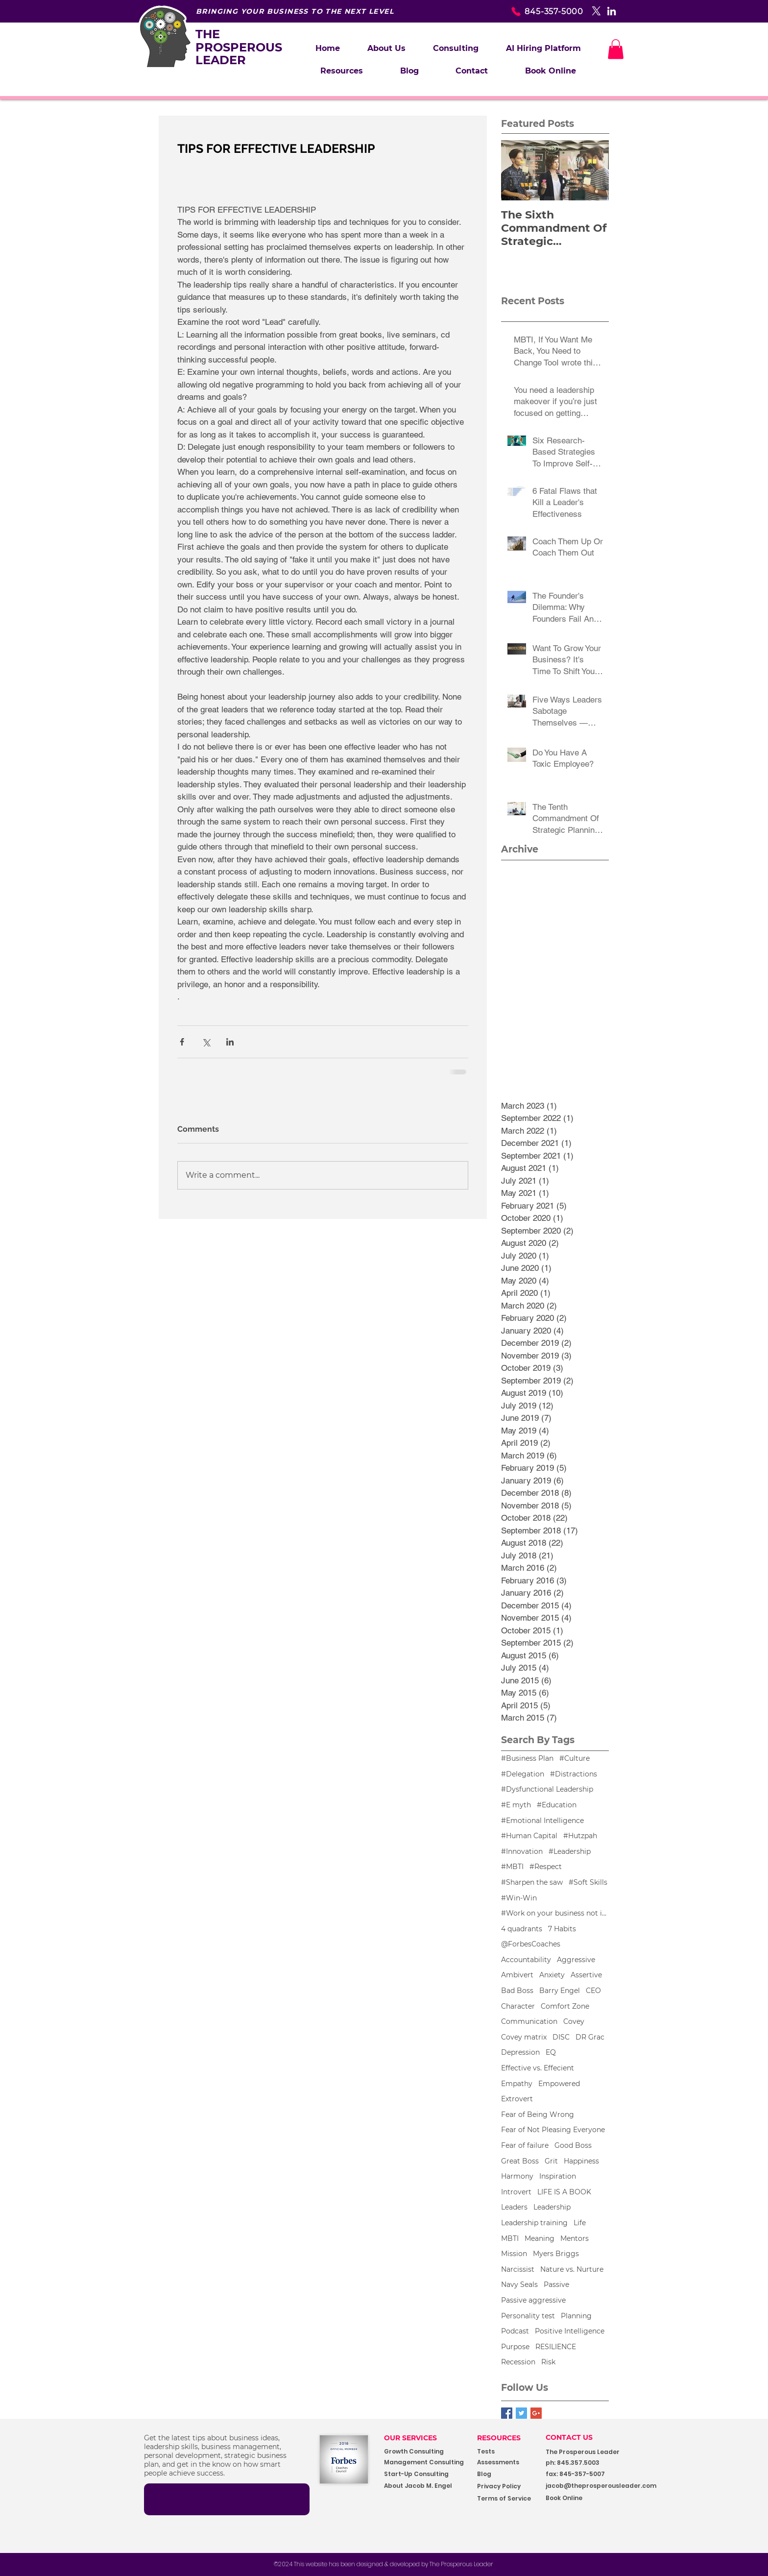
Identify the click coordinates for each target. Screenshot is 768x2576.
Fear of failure (525, 2145)
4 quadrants (521, 1928)
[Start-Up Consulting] (424, 2474)
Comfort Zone (565, 2006)
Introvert (516, 2191)
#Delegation (522, 1774)
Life (580, 2222)
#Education (556, 1804)
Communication (529, 2021)
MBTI (510, 2238)
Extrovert (517, 2098)
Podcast (515, 2331)
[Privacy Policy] (508, 2486)
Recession (518, 2361)
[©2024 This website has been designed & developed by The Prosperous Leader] (384, 2564)
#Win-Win (519, 1898)
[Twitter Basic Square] (521, 2413)
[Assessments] (514, 2462)
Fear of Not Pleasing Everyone (553, 2129)
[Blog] (508, 2474)
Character (518, 2006)
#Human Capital (529, 1835)
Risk (548, 2361)
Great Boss (520, 2161)
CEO (593, 1990)
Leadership (552, 2207)
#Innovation (522, 1851)
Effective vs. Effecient (537, 2068)
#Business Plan (527, 1758)
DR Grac (590, 2037)
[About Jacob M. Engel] (424, 2486)
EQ (551, 2052)
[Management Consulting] (427, 2462)
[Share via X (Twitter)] (206, 1041)
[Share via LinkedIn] (230, 1041)
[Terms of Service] (508, 2499)
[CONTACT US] (577, 2437)
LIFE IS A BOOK (564, 2191)
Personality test (528, 2315)
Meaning (539, 2238)
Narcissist (517, 2269)
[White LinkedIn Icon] (611, 11)
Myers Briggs (556, 2253)
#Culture (574, 1758)
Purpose (515, 2346)
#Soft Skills (588, 1882)
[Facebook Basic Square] (506, 2413)
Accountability (526, 1959)
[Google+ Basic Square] (536, 2413)
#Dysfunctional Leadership (547, 1789)
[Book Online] (589, 2498)
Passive (556, 2284)
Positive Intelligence (569, 2331)
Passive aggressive (533, 2300)
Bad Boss (517, 1990)
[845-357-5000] (530, 11)
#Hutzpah (580, 1835)
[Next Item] (593, 170)
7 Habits (562, 1928)
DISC (561, 2037)
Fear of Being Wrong (537, 2114)
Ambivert (517, 1974)
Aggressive (576, 1959)
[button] (455, 48)
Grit (551, 2161)
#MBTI (512, 1866)
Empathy (516, 2083)
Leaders (514, 2207)
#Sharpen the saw (532, 1882)
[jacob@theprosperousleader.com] (616, 2486)
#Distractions (573, 1774)
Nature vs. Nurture (571, 2269)
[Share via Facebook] (182, 1041)
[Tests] (494, 2452)
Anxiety (552, 1974)
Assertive (586, 1974)
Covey (573, 2021)
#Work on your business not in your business (555, 1913)
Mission (514, 2253)
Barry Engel (559, 1990)
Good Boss (573, 2145)
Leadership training (534, 2222)
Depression (520, 2052)
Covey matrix (524, 2037)
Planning (576, 2315)
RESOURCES (499, 2437)
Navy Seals (519, 2284)
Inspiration (557, 2176)
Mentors (574, 2238)
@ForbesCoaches (530, 1944)
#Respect (545, 1866)
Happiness (581, 2161)
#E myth (516, 1804)
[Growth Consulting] (423, 2452)
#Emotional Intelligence (542, 1820)
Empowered (559, 2083)
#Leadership (570, 1851)
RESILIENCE (555, 2346)
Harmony (517, 2176)
